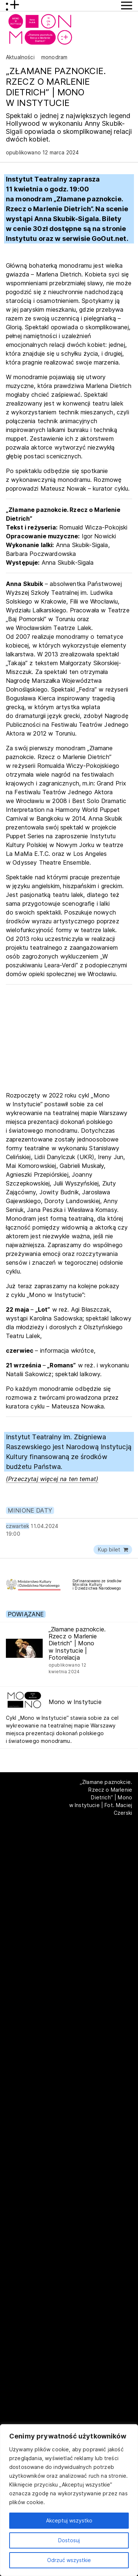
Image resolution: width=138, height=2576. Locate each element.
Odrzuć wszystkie (69, 2560)
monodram (54, 57)
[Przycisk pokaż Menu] (126, 5)
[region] (69, 2500)
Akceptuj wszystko (69, 2520)
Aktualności (20, 57)
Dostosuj (69, 2540)
